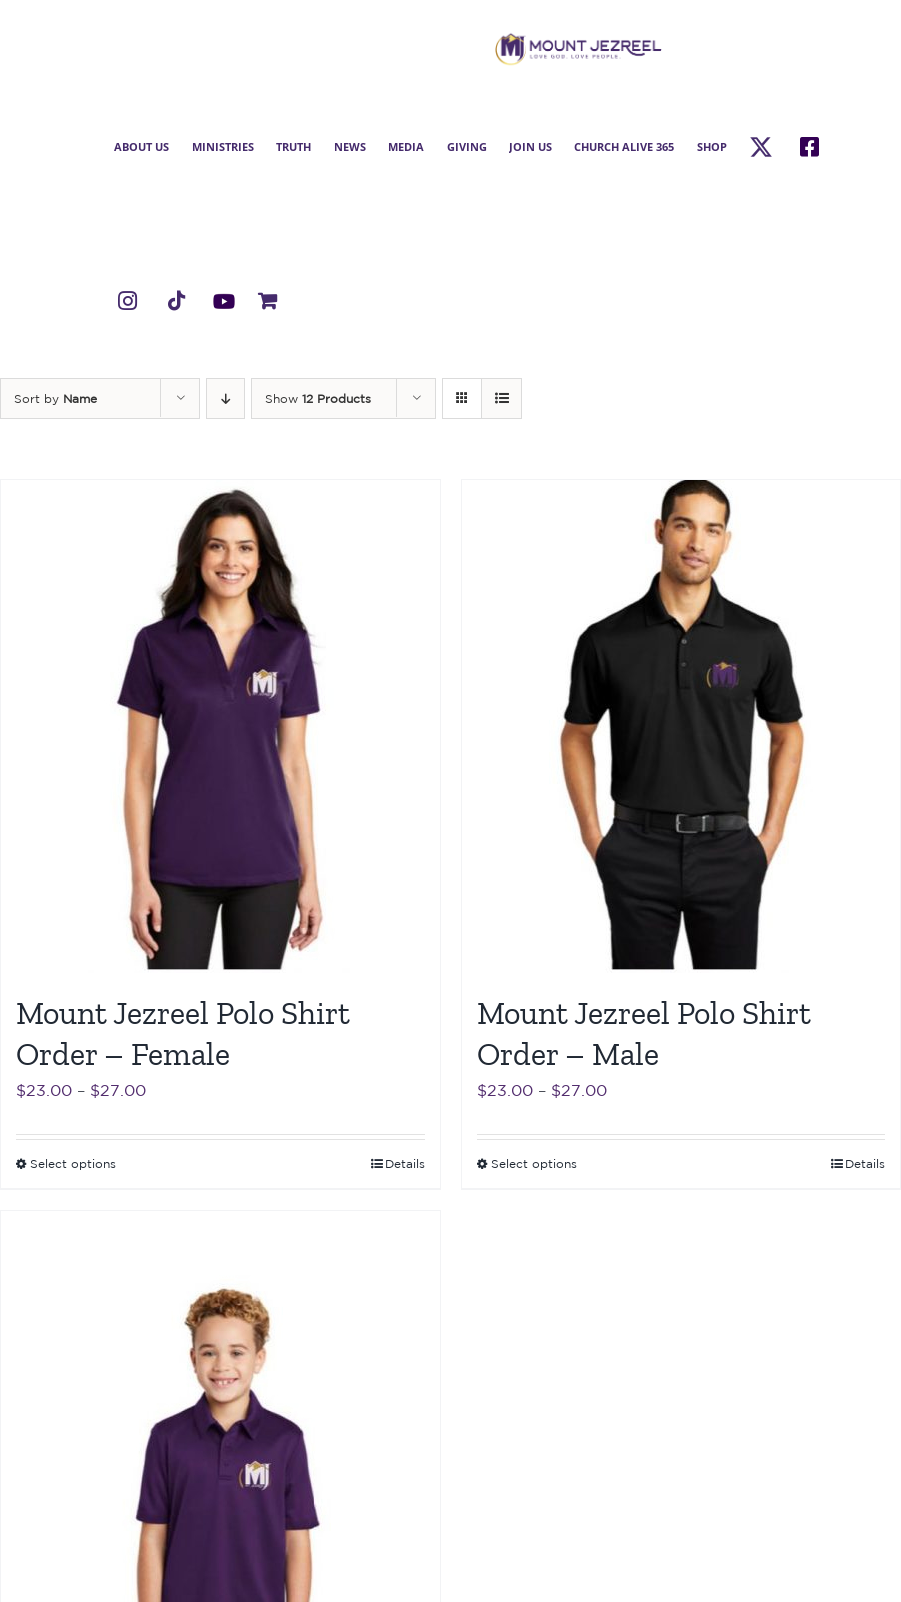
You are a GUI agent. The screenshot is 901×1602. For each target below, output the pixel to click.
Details (405, 1163)
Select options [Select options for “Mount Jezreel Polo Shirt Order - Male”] (534, 1163)
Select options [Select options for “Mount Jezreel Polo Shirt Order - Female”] (73, 1163)
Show (318, 398)
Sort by (55, 398)
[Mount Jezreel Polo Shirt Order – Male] (681, 726)
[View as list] (501, 398)
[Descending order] (225, 398)
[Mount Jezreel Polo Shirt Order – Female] (220, 726)
